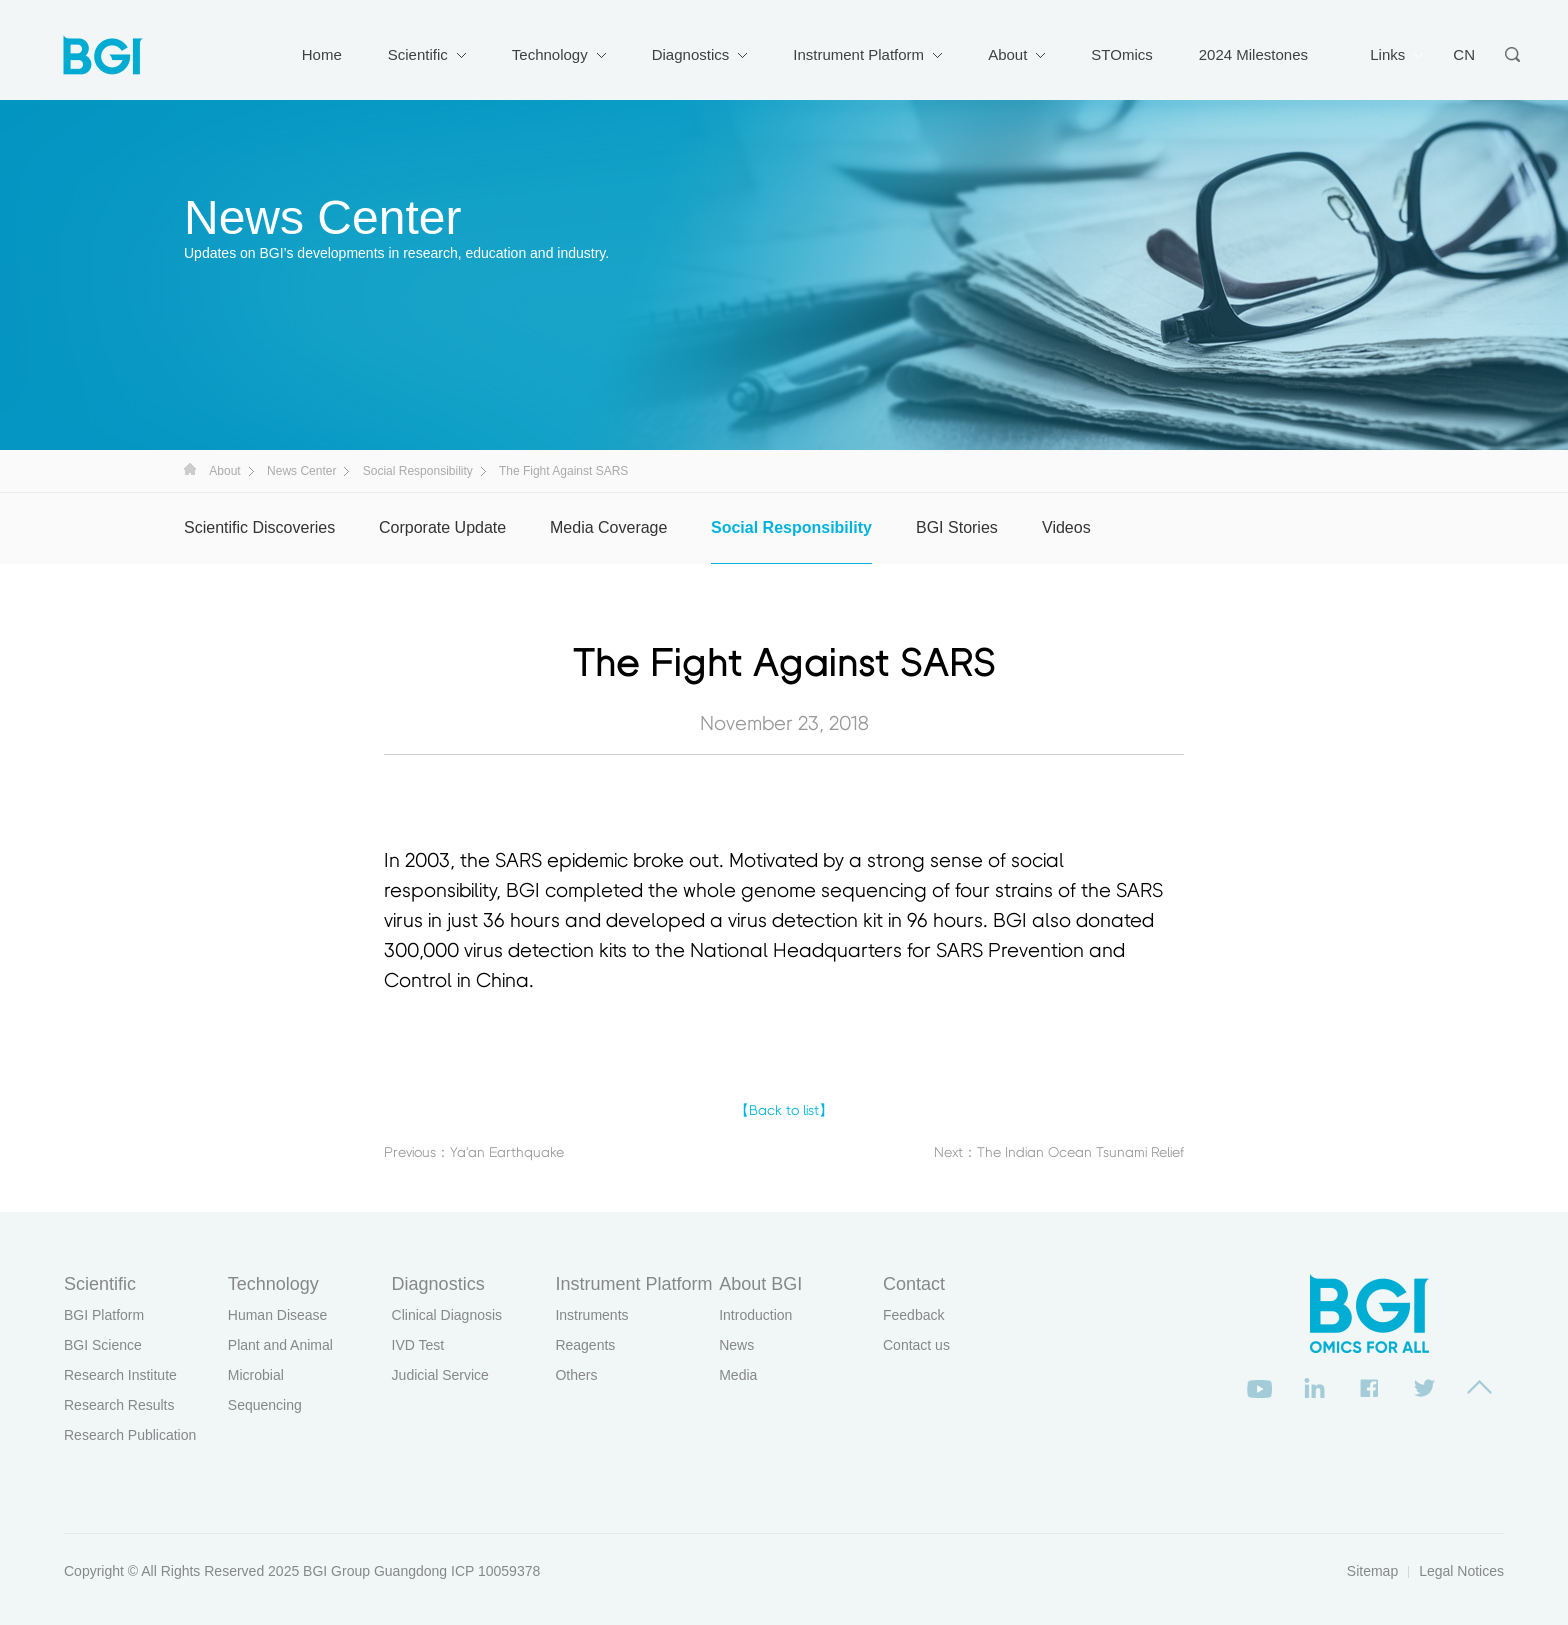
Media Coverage (608, 527)
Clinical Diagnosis (447, 1315)
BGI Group (336, 1571)
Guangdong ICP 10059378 (457, 1571)
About (1007, 54)
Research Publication (130, 1435)
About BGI (760, 1284)
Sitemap (1372, 1571)
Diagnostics (691, 54)
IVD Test (418, 1345)
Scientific (418, 54)
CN (1464, 54)
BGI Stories (957, 527)
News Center (301, 471)
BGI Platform (104, 1315)
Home (322, 54)
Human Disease (278, 1315)
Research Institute (120, 1375)
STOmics (1121, 54)
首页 (190, 469)
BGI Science (103, 1345)
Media (738, 1375)
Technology (550, 54)
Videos (1066, 527)
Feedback (913, 1315)
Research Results (119, 1405)
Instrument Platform (858, 54)
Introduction (755, 1315)
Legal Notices (1461, 1571)
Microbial (256, 1375)
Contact (914, 1284)
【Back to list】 (784, 1111)
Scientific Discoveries (259, 527)
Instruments (591, 1315)
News (736, 1345)
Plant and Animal (280, 1345)
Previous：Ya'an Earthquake (474, 1153)
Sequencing (265, 1405)
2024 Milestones (1253, 54)
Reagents (585, 1345)
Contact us (916, 1345)
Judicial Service (440, 1375)
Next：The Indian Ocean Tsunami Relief (1059, 1153)
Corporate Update (442, 527)
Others (576, 1375)
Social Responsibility (418, 471)
